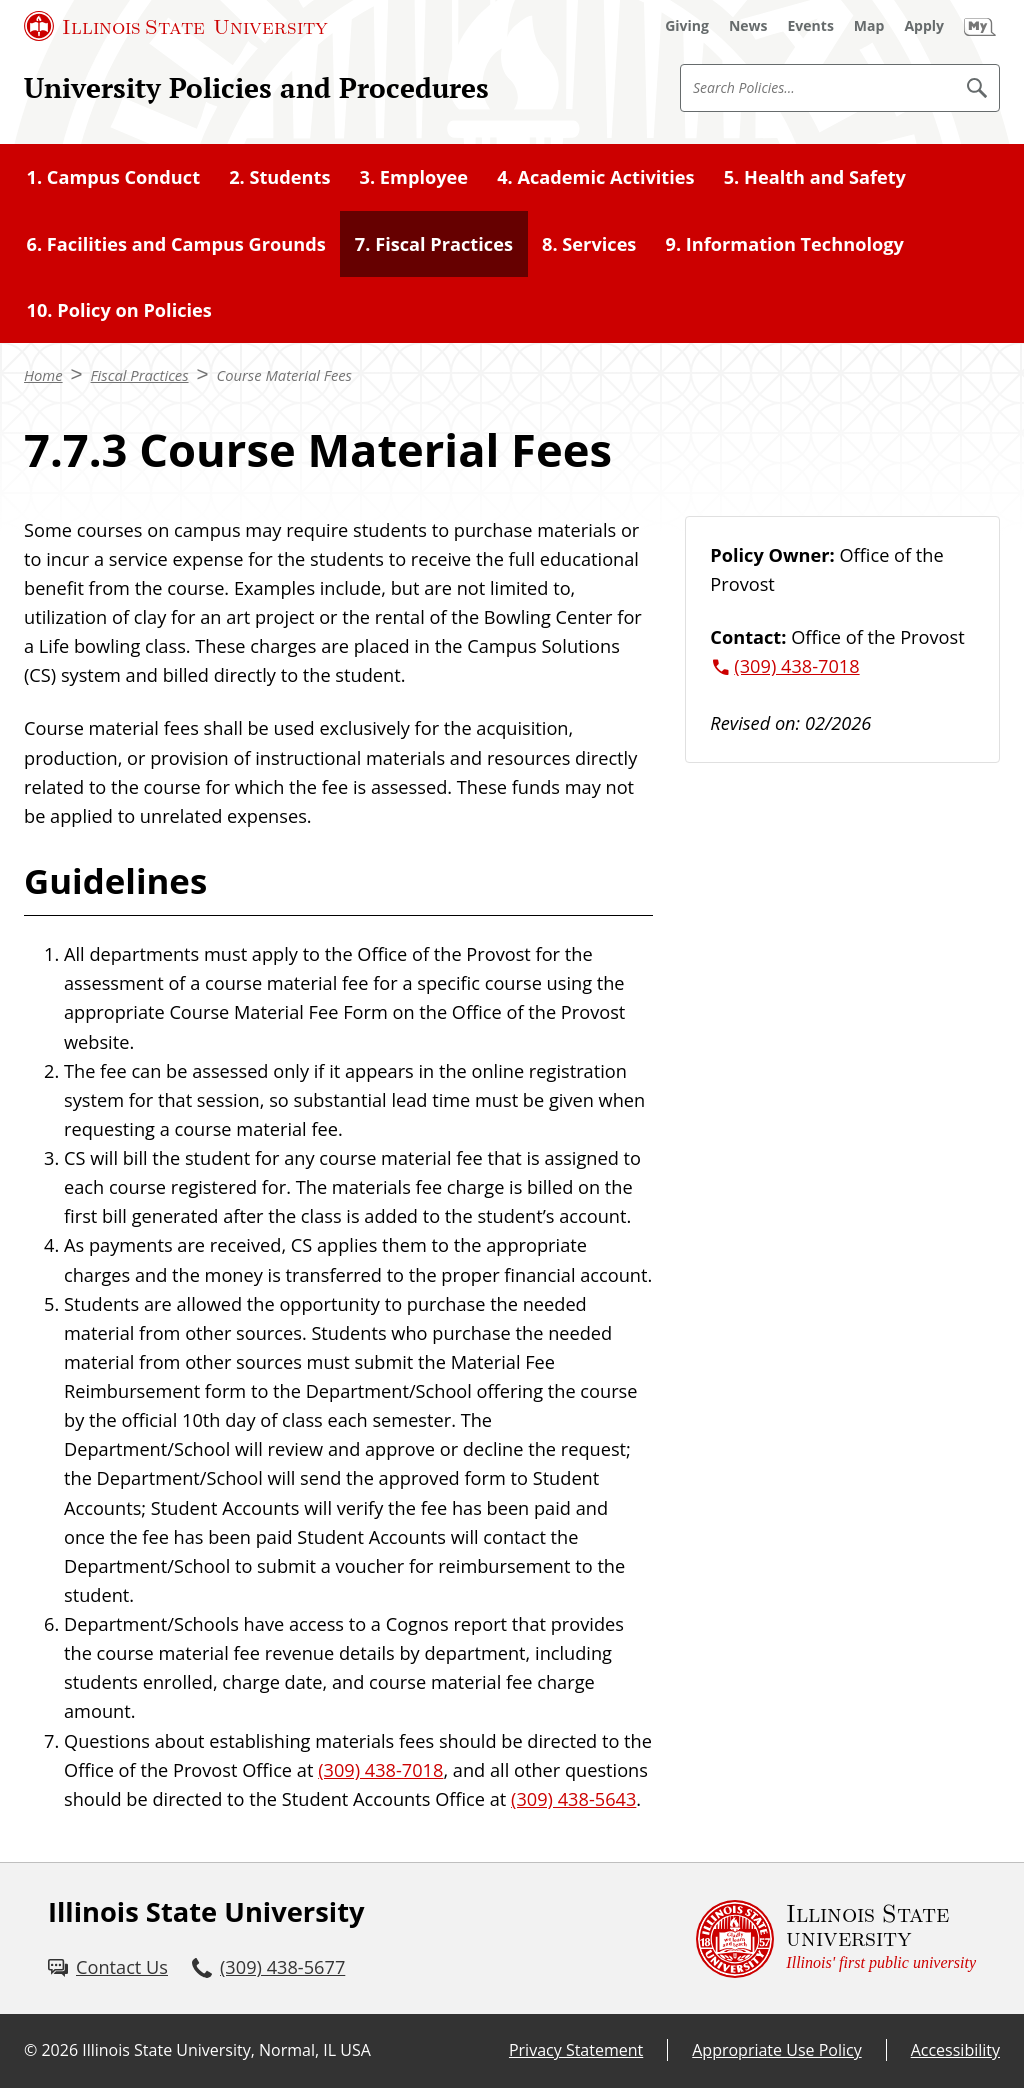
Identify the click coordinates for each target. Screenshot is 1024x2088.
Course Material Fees (284, 375)
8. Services (589, 244)
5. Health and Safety (815, 177)
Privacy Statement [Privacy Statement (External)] (576, 2050)
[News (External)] (748, 26)
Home (43, 375)
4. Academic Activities (595, 177)
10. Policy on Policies (119, 310)
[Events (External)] (811, 26)
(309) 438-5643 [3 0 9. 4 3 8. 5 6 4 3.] (573, 1799)
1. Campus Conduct (113, 177)
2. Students (279, 177)
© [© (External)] (30, 2050)
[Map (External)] (869, 26)
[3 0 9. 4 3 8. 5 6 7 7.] (268, 1967)
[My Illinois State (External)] (980, 26)
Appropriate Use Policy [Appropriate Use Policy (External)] (776, 2050)
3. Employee (414, 177)
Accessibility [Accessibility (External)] (955, 2050)
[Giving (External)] (687, 26)
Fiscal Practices (140, 375)
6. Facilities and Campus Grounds (176, 244)
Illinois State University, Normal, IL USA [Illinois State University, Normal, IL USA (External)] (226, 2050)
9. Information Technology (785, 244)
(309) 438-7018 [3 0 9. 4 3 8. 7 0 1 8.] (380, 1770)
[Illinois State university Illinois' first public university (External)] (836, 1938)
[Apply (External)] (924, 26)
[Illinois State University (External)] (176, 26)
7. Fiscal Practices (434, 244)
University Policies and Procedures (256, 87)
